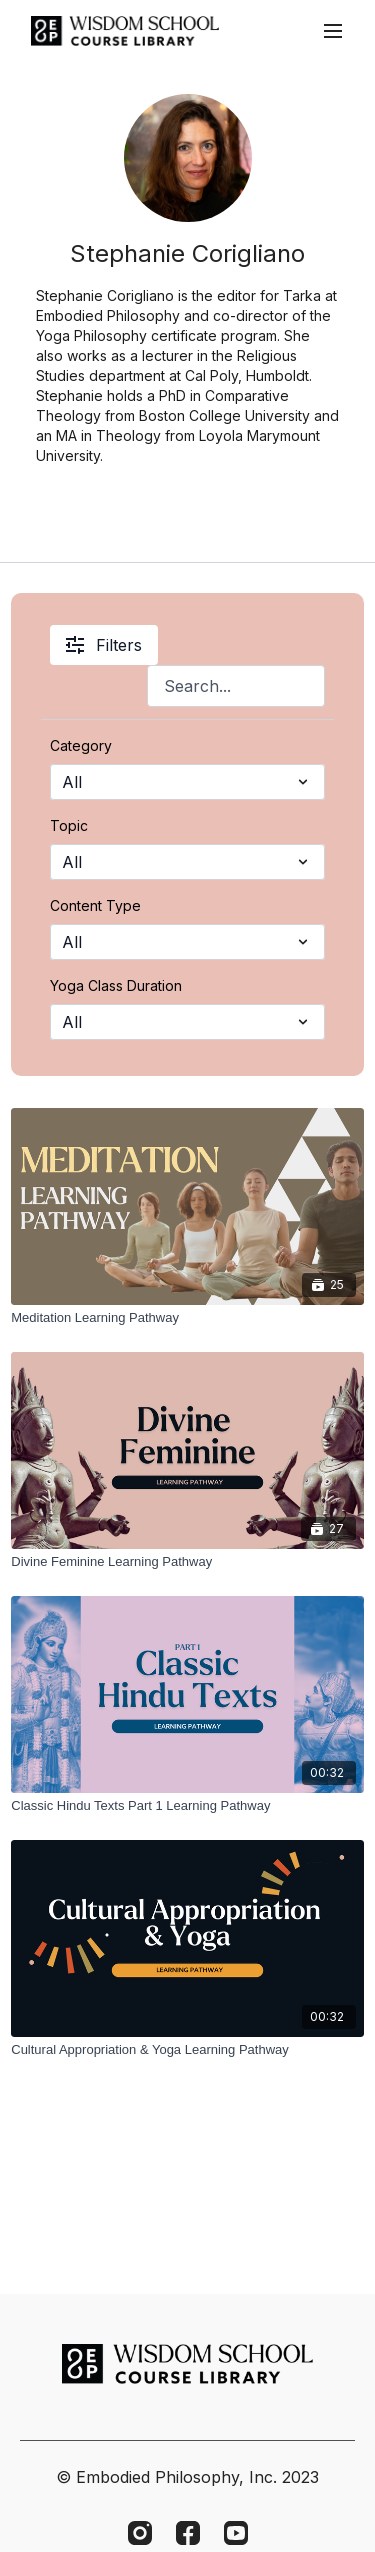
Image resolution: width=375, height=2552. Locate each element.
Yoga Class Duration (116, 985)
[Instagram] (140, 2533)
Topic (69, 825)
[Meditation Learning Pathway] (187, 1318)
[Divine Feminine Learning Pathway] (187, 1562)
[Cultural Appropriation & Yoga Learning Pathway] (187, 2050)
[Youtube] (236, 2533)
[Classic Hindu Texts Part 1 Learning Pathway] (187, 1806)
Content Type (95, 905)
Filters (104, 645)
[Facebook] (188, 2533)
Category (81, 745)
